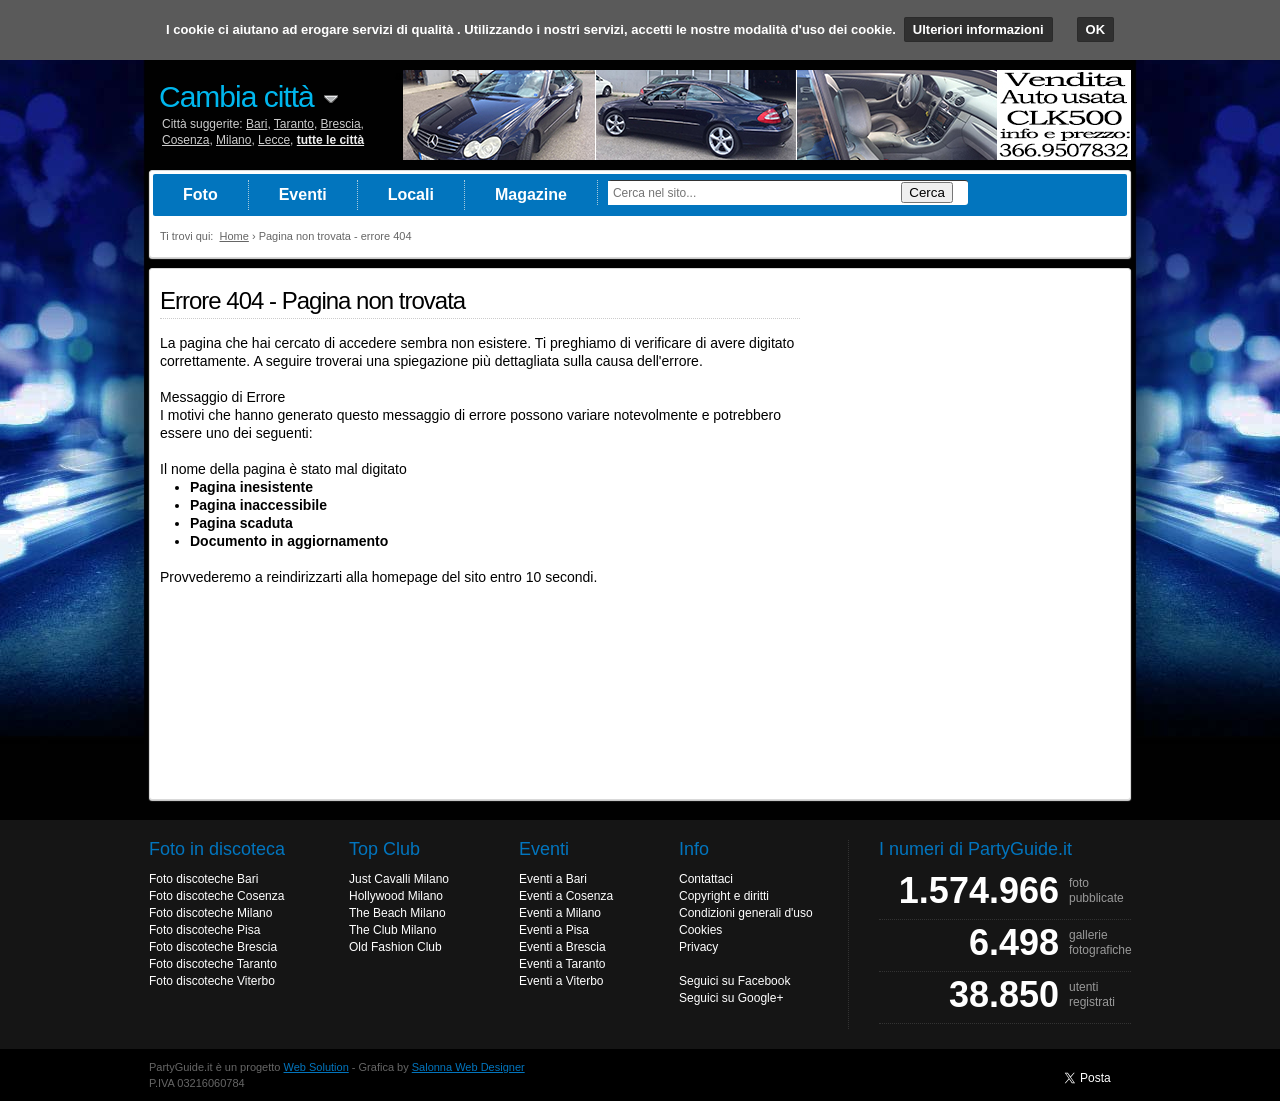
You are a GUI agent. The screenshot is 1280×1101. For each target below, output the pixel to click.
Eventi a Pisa (554, 930)
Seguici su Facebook (734, 981)
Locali (411, 194)
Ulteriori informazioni (978, 29)
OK (1096, 29)
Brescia (341, 124)
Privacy (698, 947)
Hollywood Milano (396, 896)
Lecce (274, 140)
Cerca (927, 192)
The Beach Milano (397, 913)
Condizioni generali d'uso (746, 913)
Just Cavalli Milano (399, 879)
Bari (256, 124)
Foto (200, 194)
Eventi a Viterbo (561, 981)
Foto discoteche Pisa (204, 930)
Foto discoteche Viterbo (212, 981)
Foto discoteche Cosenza (216, 896)
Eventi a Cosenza (566, 896)
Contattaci (706, 879)
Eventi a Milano (560, 913)
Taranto (294, 124)
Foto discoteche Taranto (213, 964)
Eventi (303, 194)
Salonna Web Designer (468, 1067)
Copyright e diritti (724, 896)
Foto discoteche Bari (203, 879)
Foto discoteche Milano (210, 913)
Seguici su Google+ (731, 998)
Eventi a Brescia (562, 947)
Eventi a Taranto (562, 964)
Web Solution (316, 1067)
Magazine (531, 194)
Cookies (700, 930)
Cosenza (185, 140)
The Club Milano (392, 930)
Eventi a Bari (553, 879)
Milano (233, 140)
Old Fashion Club (395, 947)
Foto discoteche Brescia (213, 947)
